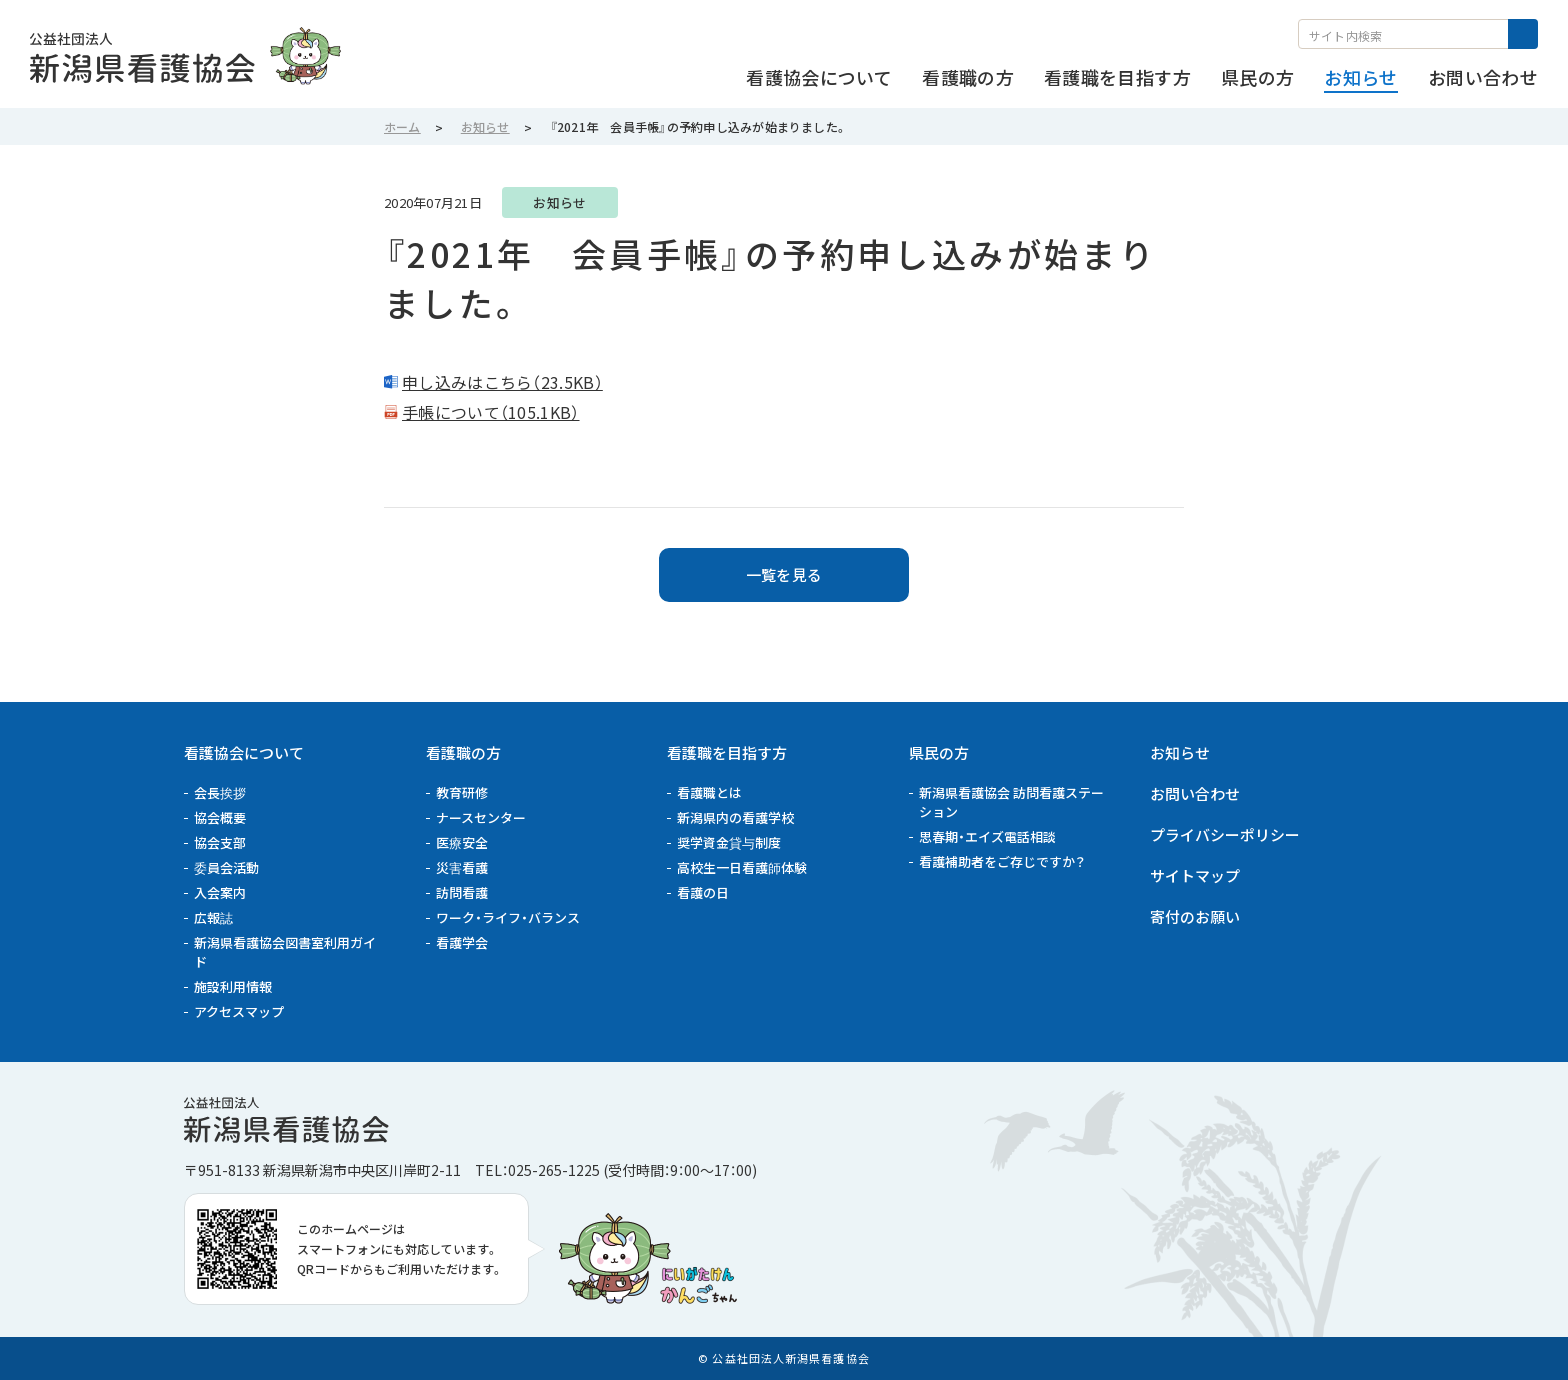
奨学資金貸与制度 (729, 842)
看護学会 (462, 942)
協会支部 (220, 842)
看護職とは (709, 792)
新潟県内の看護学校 (735, 817)
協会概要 (220, 817)
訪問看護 (462, 892)
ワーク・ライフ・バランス (508, 917)
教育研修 (462, 792)
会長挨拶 (220, 792)
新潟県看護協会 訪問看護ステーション (1011, 802)
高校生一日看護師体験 (742, 867)
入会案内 (220, 892)
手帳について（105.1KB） (491, 412)
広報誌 (213, 917)
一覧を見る (784, 574)
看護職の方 (463, 752)
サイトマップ (1195, 875)
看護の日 (703, 892)
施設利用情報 (233, 986)
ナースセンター (481, 817)
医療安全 (462, 842)
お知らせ (1180, 752)
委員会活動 (226, 867)
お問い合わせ (1195, 793)
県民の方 (939, 752)
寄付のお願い (1195, 916)
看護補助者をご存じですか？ (1002, 861)
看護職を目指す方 (727, 752)
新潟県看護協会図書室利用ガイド (285, 952)
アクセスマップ (239, 1011)
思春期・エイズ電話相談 (987, 836)
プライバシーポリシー (1225, 834)
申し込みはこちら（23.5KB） (502, 382)
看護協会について (244, 752)
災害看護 (462, 867)
